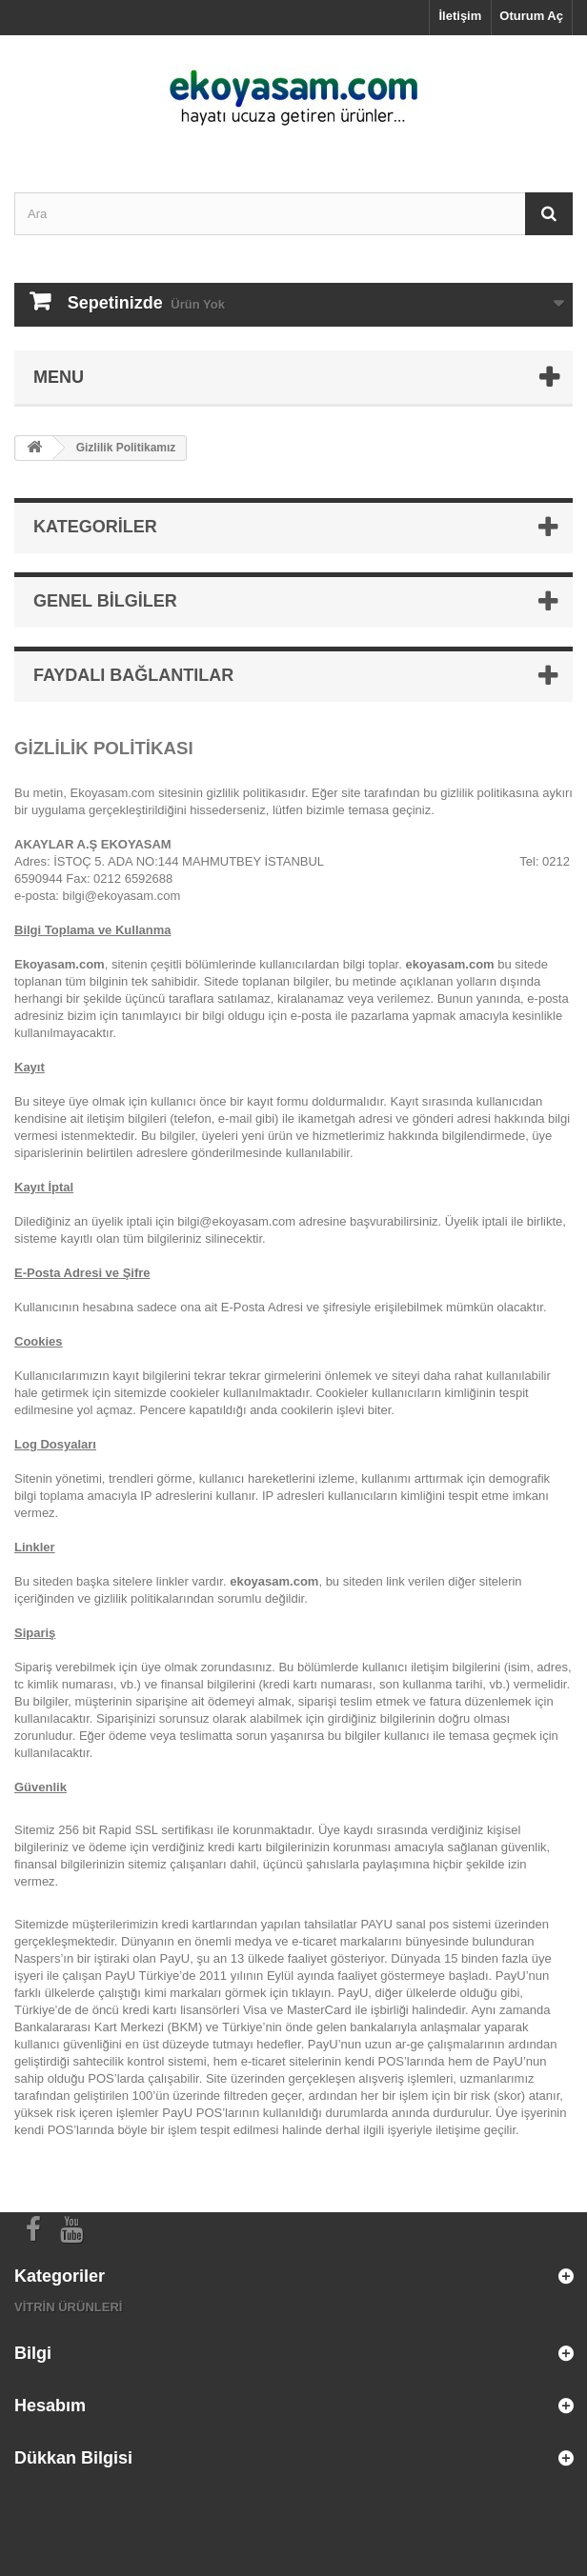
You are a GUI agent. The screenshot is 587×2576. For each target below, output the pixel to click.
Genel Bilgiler (105, 600)
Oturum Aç (531, 16)
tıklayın (311, 1993)
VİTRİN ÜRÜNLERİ (68, 2307)
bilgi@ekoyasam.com (122, 896)
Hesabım (50, 2405)
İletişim (460, 16)
